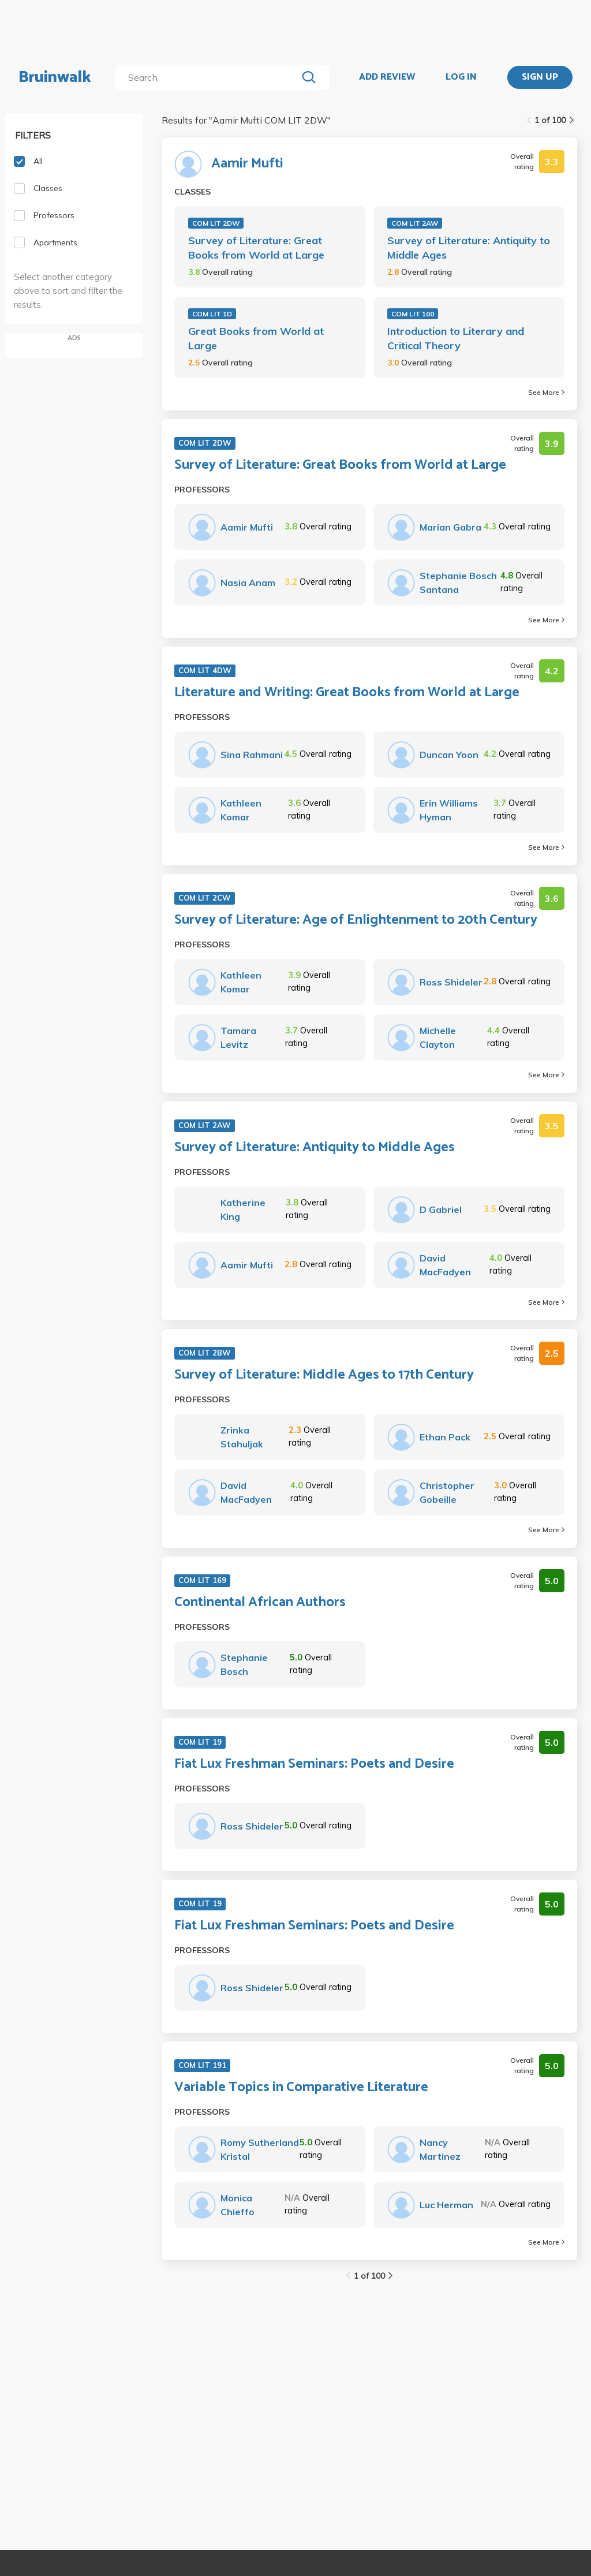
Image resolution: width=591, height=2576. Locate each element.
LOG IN (461, 77)
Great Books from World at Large (256, 338)
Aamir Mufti (247, 164)
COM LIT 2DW (216, 223)
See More (546, 392)
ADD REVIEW (387, 77)
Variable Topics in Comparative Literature (301, 2087)
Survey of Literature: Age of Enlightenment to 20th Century (355, 920)
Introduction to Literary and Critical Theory (455, 338)
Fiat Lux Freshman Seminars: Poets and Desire (314, 1764)
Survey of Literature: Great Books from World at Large (256, 248)
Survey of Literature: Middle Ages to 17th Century (324, 1375)
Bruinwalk (54, 77)
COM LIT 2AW (414, 223)
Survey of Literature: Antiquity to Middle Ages (468, 248)
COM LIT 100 (412, 313)
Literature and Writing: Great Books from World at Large (346, 692)
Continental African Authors (260, 1602)
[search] (208, 77)
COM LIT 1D (212, 313)
